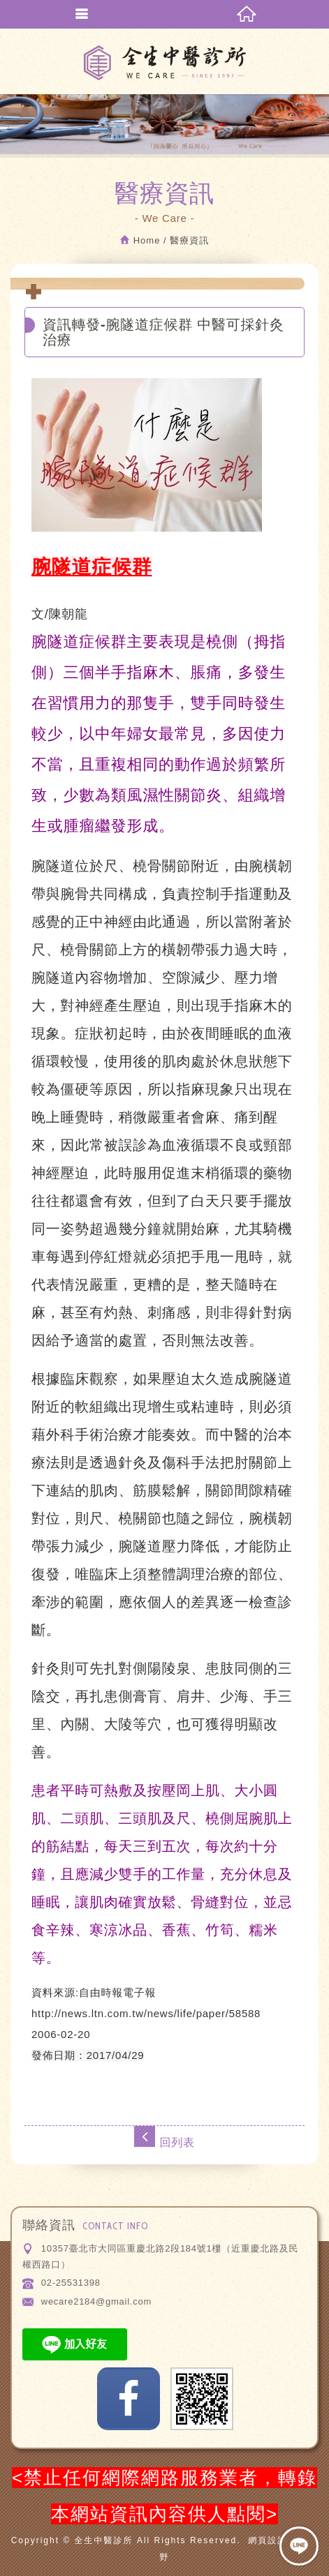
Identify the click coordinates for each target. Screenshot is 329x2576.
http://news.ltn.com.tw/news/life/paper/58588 (146, 2013)
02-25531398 (71, 2282)
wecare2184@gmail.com (96, 2301)
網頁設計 (267, 2540)
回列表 (164, 2137)
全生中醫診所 (165, 62)
